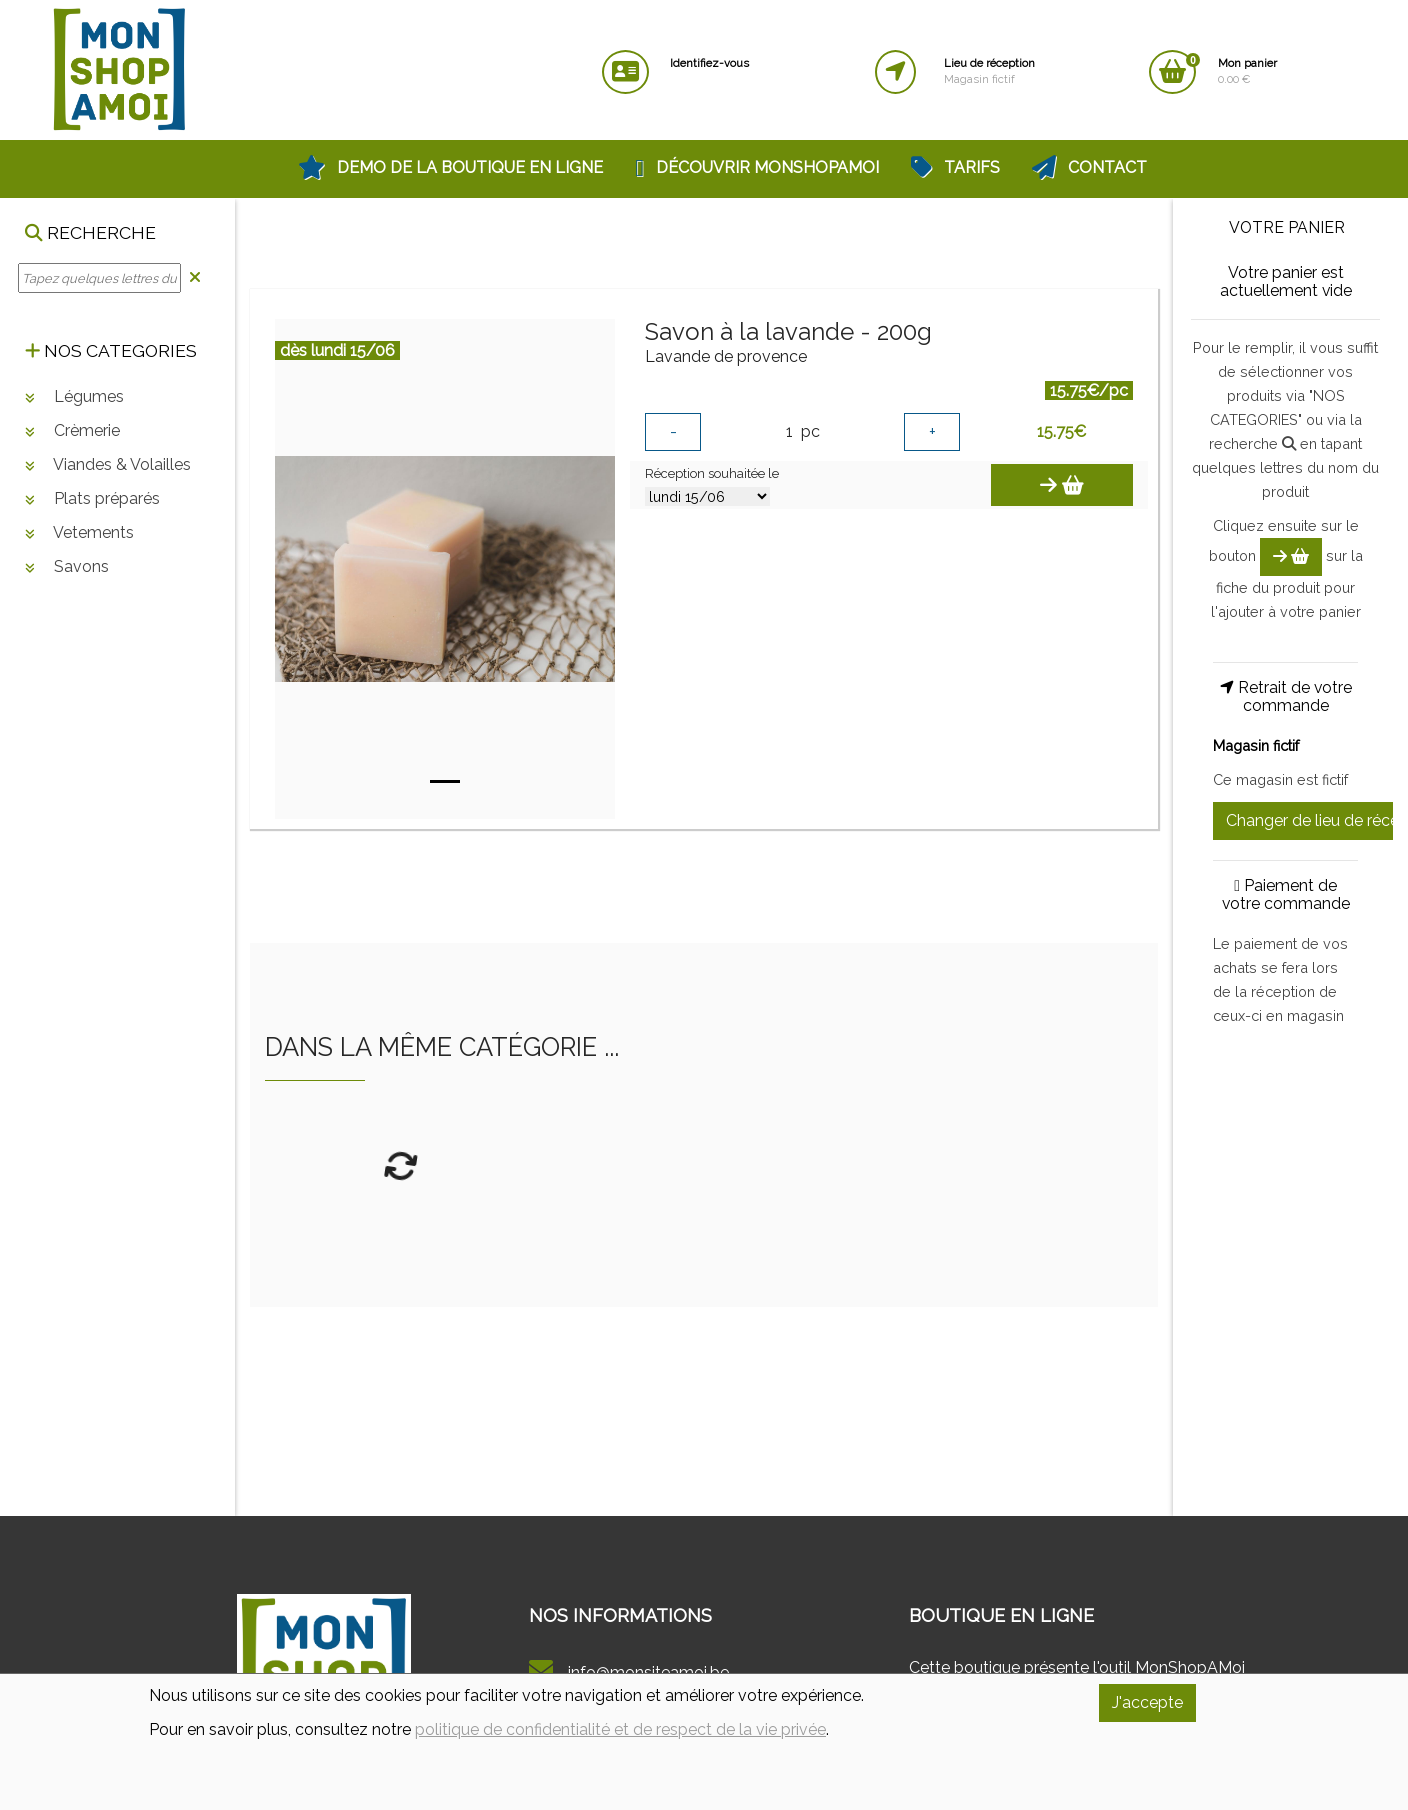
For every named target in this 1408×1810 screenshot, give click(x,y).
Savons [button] (67, 566)
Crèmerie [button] (72, 430)
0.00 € (1247, 71)
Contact (1089, 167)
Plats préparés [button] (92, 498)
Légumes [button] (74, 396)
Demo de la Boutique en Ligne (450, 167)
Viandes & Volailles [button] (108, 464)
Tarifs (955, 167)
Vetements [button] (79, 532)
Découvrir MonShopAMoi (757, 167)
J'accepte (1147, 1702)
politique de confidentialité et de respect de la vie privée (620, 1729)
